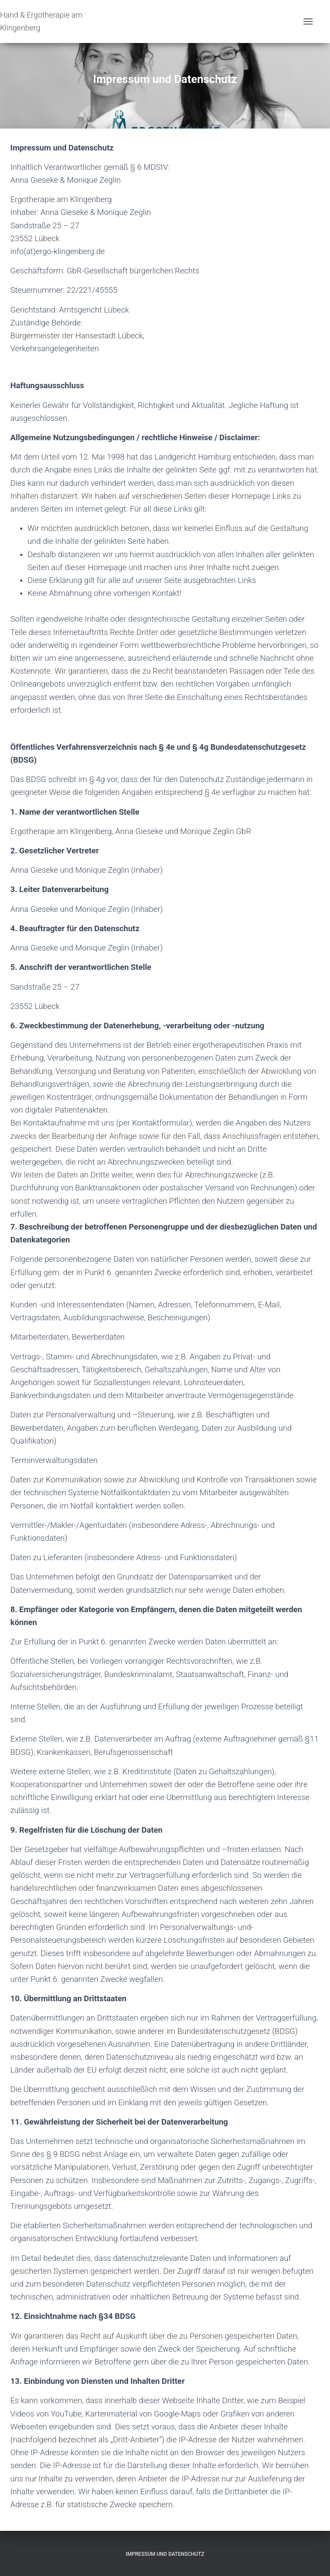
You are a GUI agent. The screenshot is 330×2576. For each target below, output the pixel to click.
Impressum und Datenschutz (165, 2554)
